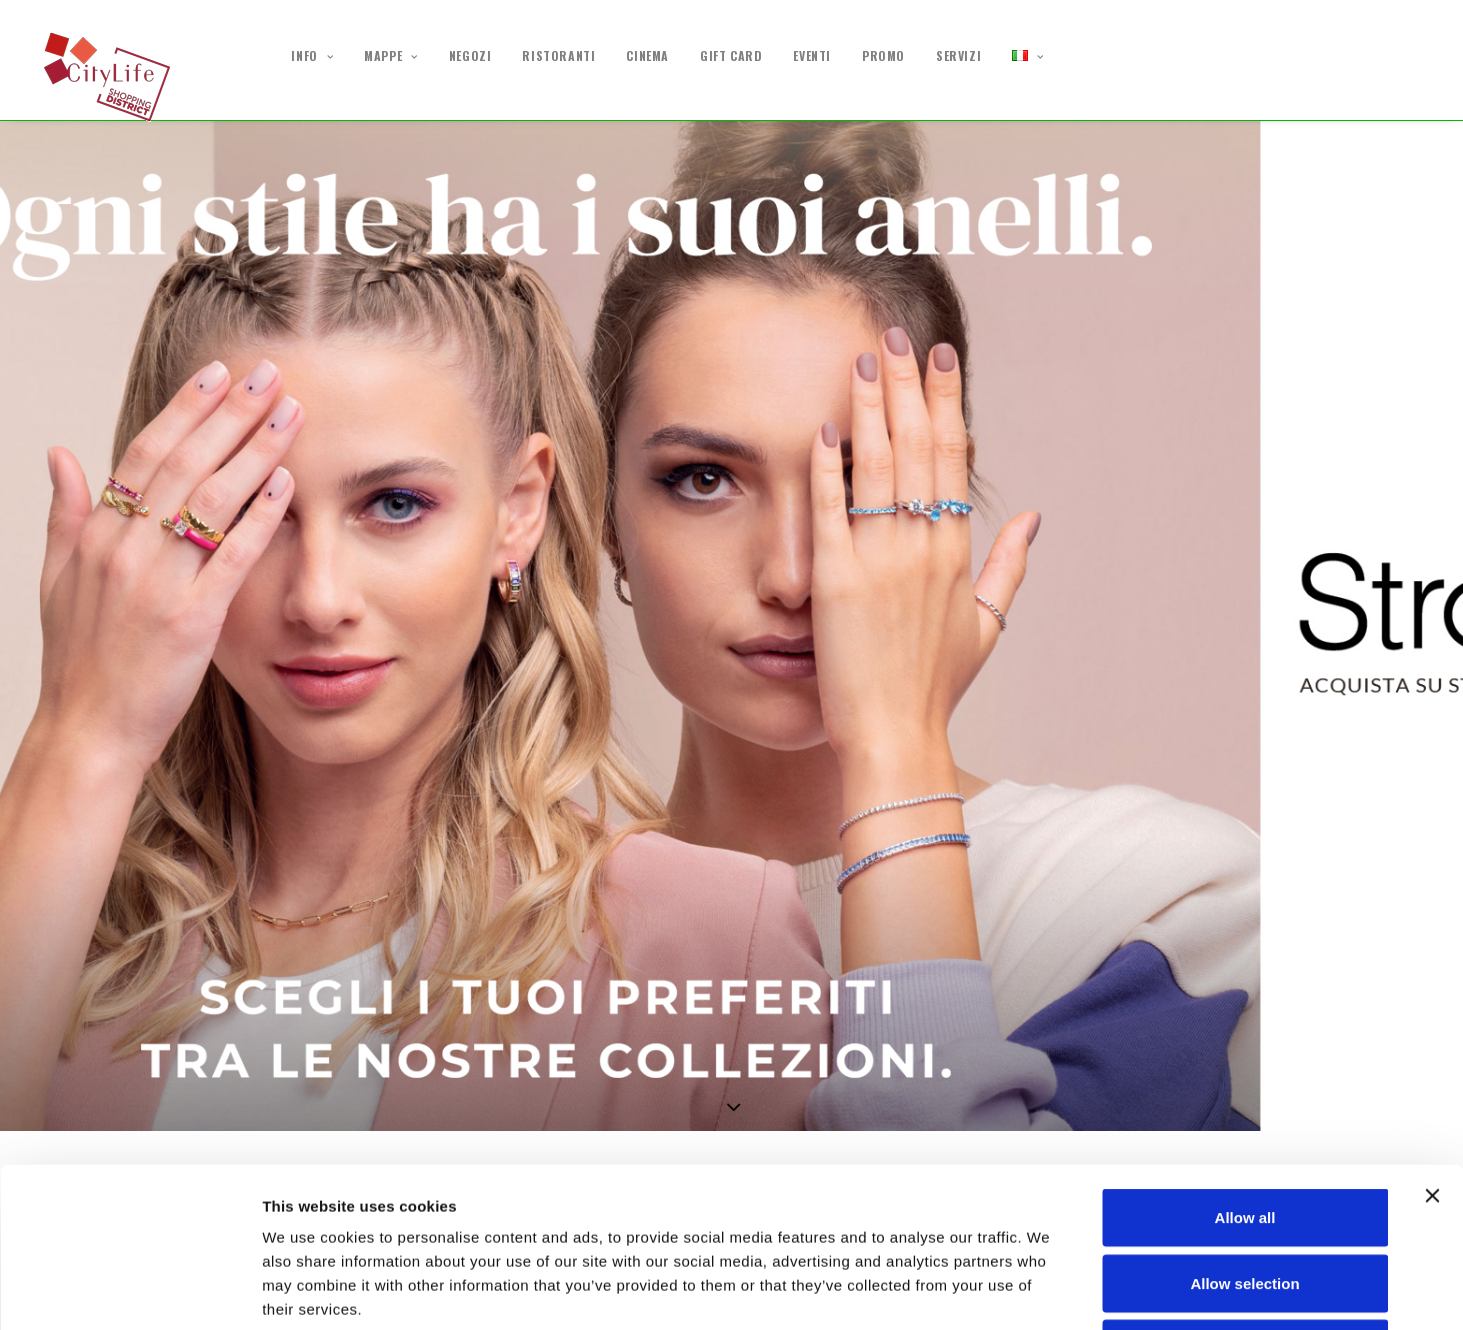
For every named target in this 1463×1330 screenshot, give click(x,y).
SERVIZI (958, 56)
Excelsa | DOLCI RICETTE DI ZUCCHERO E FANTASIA (223, 922)
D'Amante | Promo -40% (1312, 922)
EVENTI (812, 56)
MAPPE (390, 56)
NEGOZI (470, 56)
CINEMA (647, 56)
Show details (1049, 1290)
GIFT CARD (731, 56)
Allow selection (1244, 1133)
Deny (1245, 1198)
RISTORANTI (558, 56)
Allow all (1245, 1067)
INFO (312, 56)
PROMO (883, 56)
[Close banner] (1432, 1046)
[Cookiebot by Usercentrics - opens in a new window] (129, 1291)
